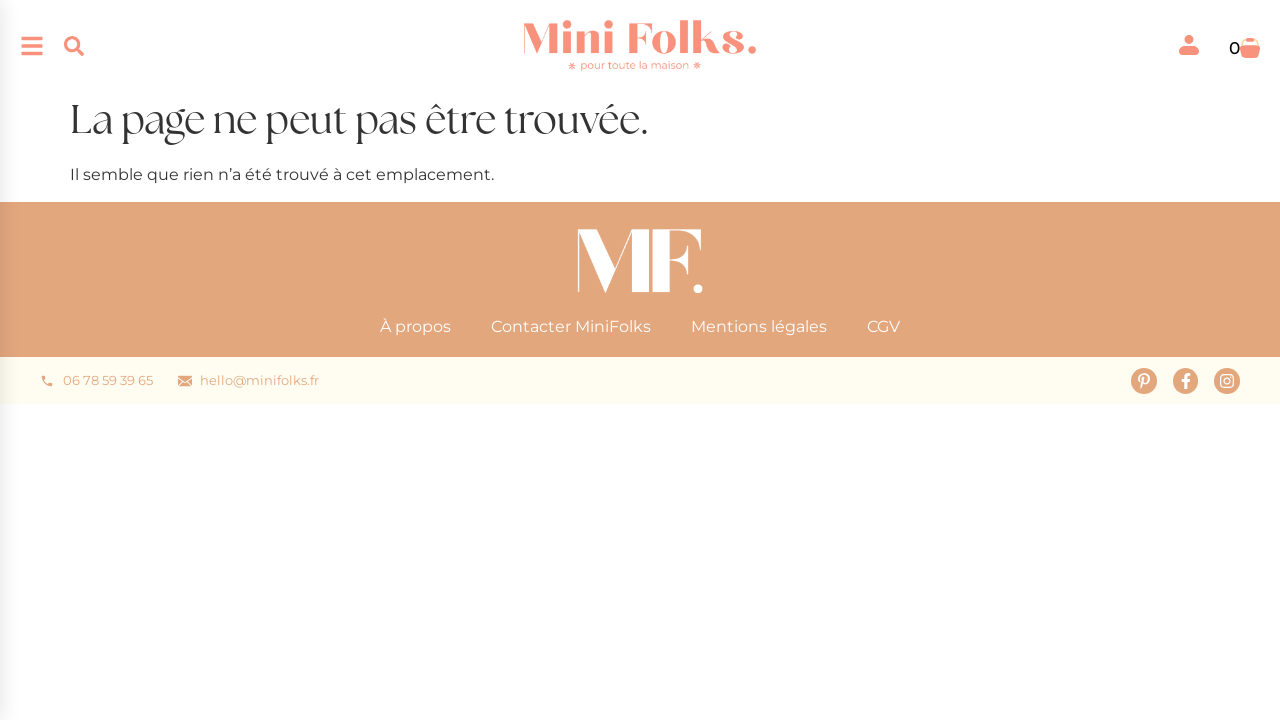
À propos (415, 326)
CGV (883, 326)
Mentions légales (759, 326)
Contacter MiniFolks (571, 326)
